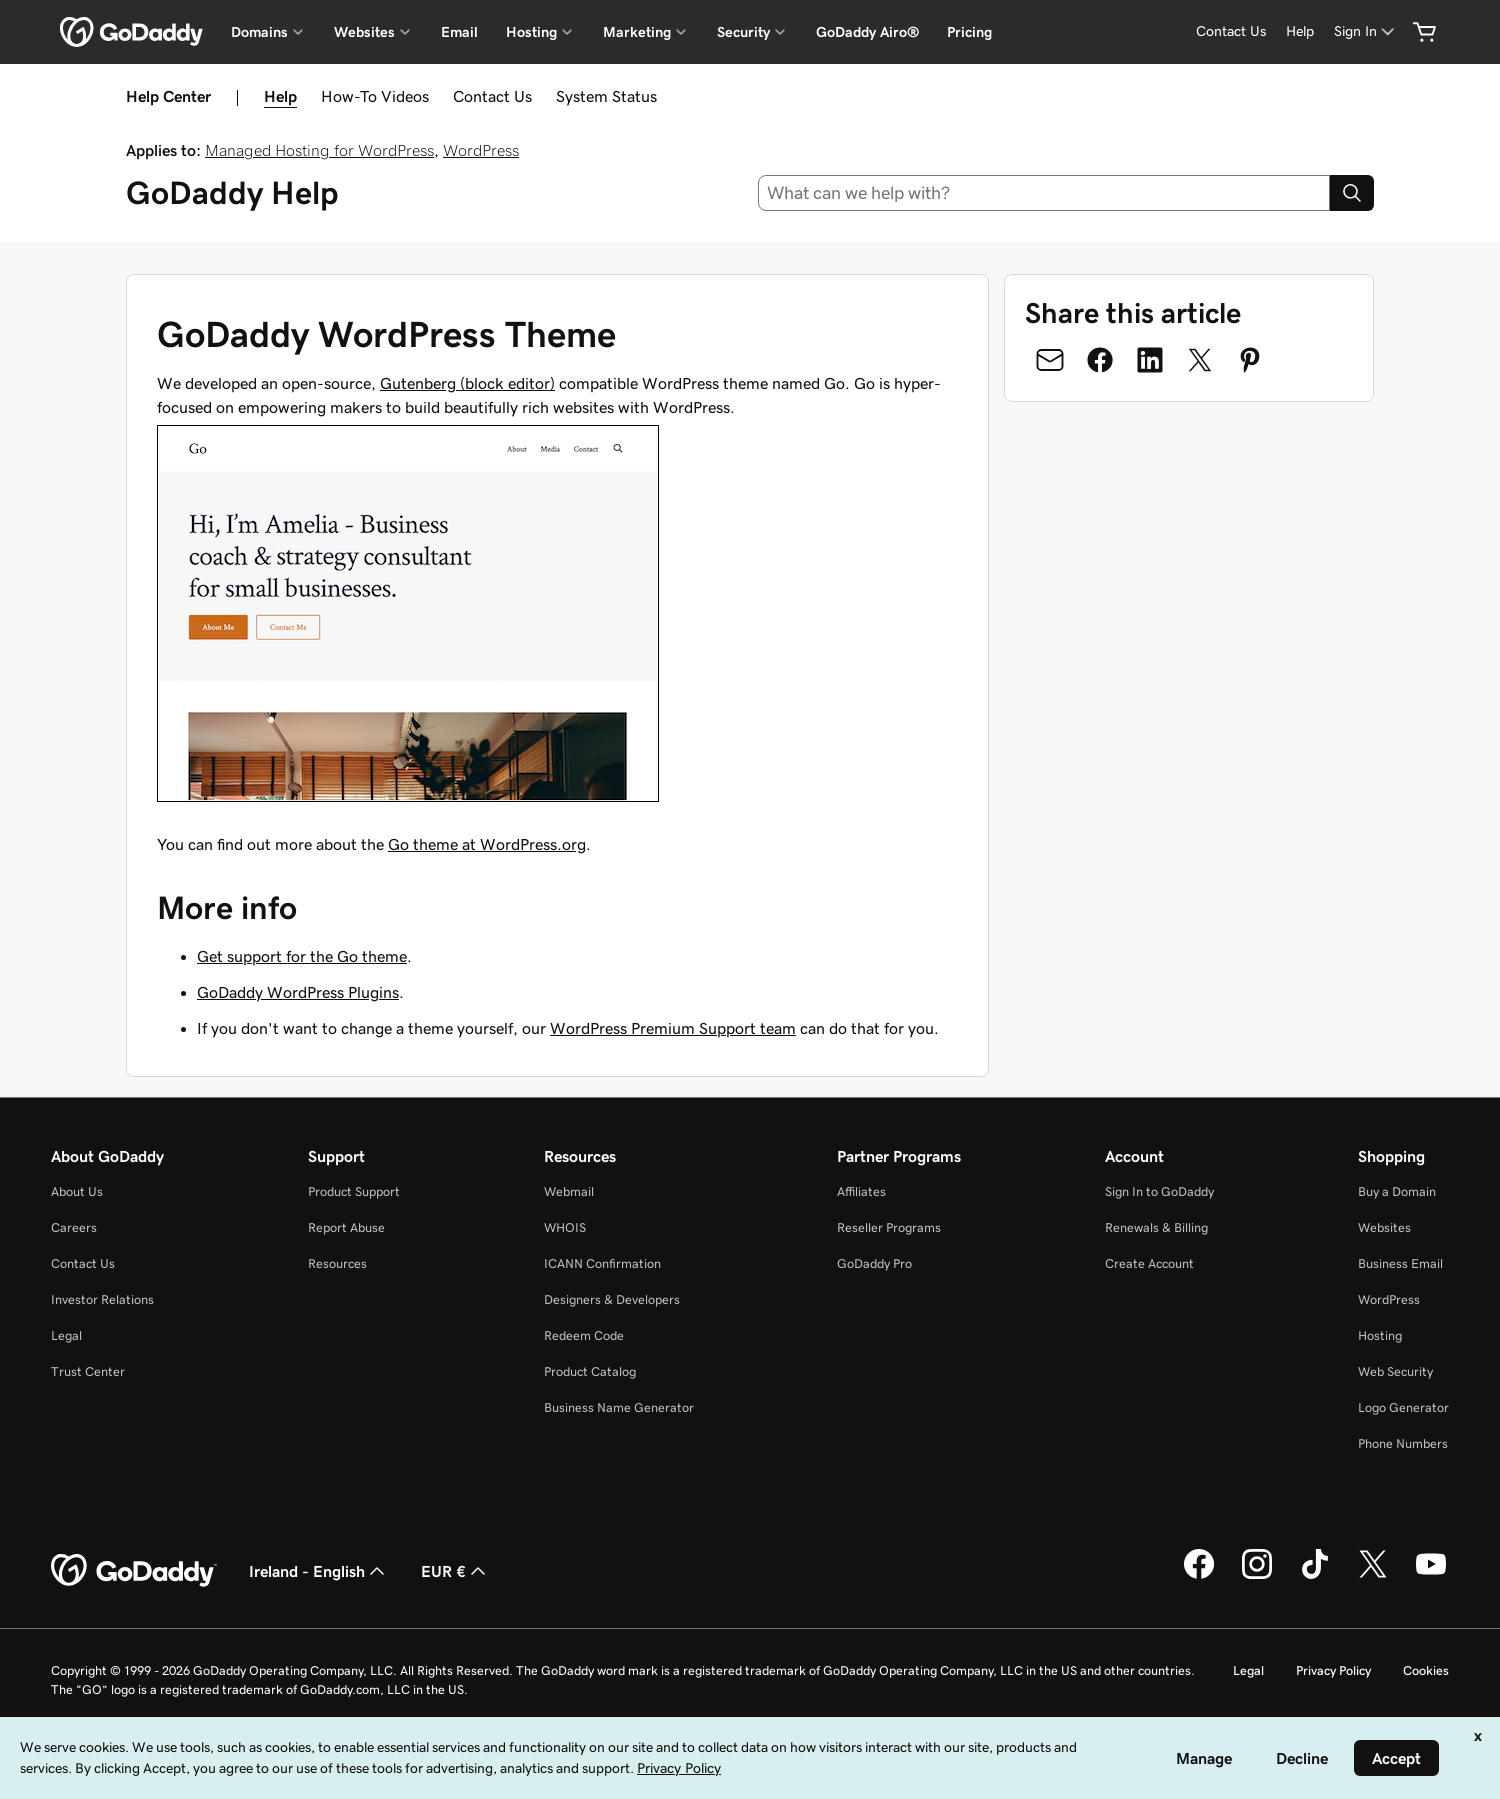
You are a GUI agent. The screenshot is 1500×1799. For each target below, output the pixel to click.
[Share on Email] (1050, 360)
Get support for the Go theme (302, 956)
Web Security (1395, 1371)
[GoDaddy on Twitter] (1373, 1576)
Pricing (969, 32)
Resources (337, 1263)
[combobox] (1044, 193)
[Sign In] (1366, 31)
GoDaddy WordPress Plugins (298, 992)
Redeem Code (584, 1335)
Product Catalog (590, 1371)
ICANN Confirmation (602, 1263)
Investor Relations (102, 1299)
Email (459, 32)
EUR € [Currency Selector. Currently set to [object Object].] (455, 1571)
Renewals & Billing (1156, 1227)
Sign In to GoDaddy (1159, 1191)
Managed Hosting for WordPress (319, 150)
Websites (1384, 1227)
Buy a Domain (1397, 1191)
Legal (66, 1335)
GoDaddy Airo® (867, 32)
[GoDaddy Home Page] (134, 1571)
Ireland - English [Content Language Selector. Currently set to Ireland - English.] (319, 1571)
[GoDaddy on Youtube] (1431, 1576)
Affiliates (861, 1191)
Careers (74, 1227)
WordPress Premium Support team (673, 1028)
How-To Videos (375, 96)
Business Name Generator (619, 1407)
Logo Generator (1403, 1407)
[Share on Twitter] (1200, 360)
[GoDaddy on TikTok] (1315, 1576)
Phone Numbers (1403, 1443)
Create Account (1149, 1263)
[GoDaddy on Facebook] (1199, 1576)
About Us (77, 1191)
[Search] (1352, 193)
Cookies (1426, 1670)
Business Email (1400, 1263)
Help (280, 96)
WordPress (481, 150)
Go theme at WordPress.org (487, 844)
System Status (606, 96)
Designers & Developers (612, 1299)
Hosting (1380, 1335)
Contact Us (492, 96)
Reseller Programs (889, 1227)
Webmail (569, 1191)
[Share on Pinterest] (1250, 360)
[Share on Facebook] (1100, 360)
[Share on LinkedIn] (1150, 360)
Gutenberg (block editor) (467, 383)
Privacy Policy (1333, 1670)
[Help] (1300, 31)
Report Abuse (346, 1227)
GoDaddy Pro (874, 1263)
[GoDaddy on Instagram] (1257, 1576)
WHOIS (565, 1227)
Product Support (354, 1191)
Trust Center (88, 1371)
